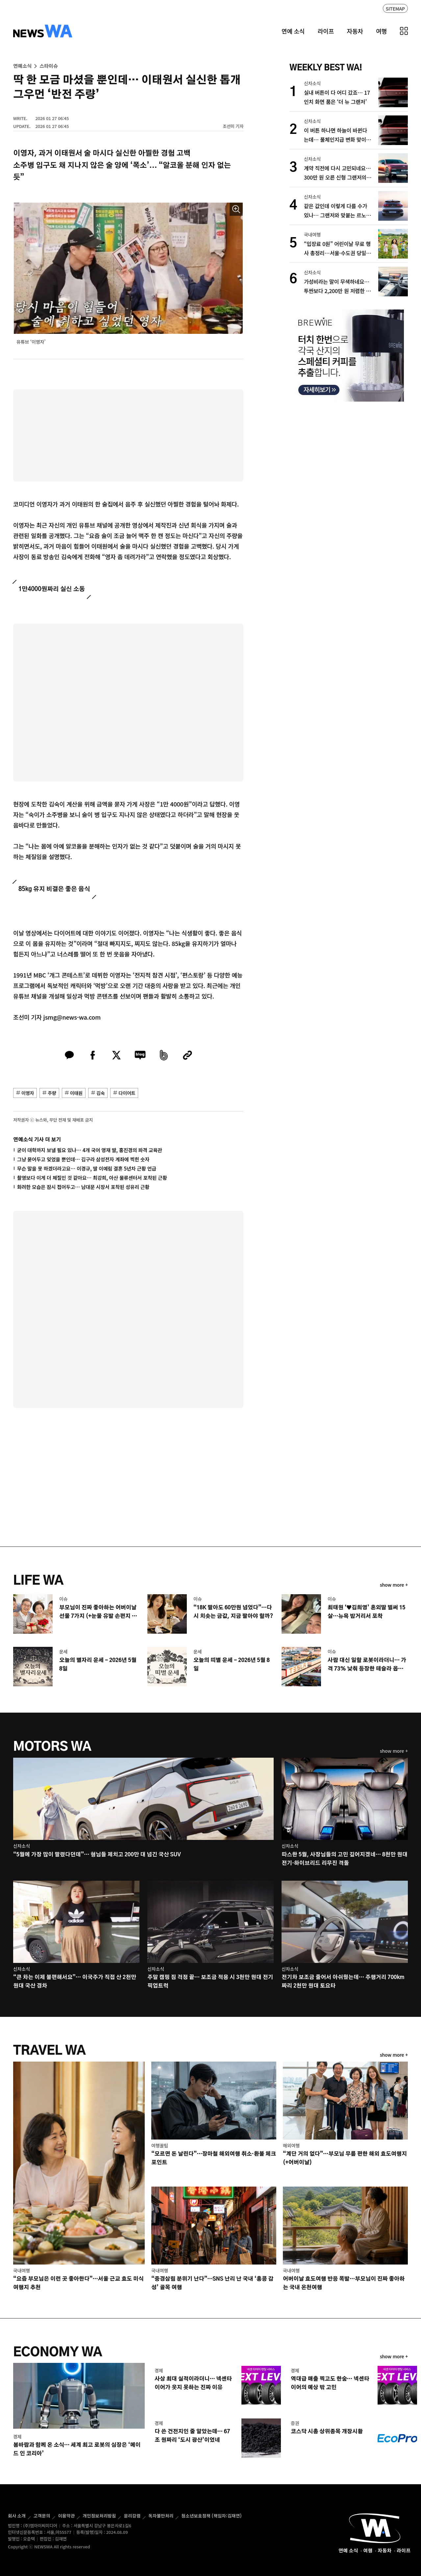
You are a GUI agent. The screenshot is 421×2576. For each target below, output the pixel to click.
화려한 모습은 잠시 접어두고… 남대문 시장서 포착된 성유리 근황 (83, 1186)
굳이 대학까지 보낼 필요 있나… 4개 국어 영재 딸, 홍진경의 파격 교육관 (89, 1150)
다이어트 (126, 1093)
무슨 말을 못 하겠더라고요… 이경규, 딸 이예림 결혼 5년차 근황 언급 (86, 1168)
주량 (52, 1093)
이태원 (76, 1093)
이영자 (27, 1093)
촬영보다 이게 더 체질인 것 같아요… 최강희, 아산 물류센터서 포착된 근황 (92, 1177)
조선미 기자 (233, 126)
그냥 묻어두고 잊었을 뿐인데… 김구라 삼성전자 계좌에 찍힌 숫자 (83, 1159)
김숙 (100, 1093)
